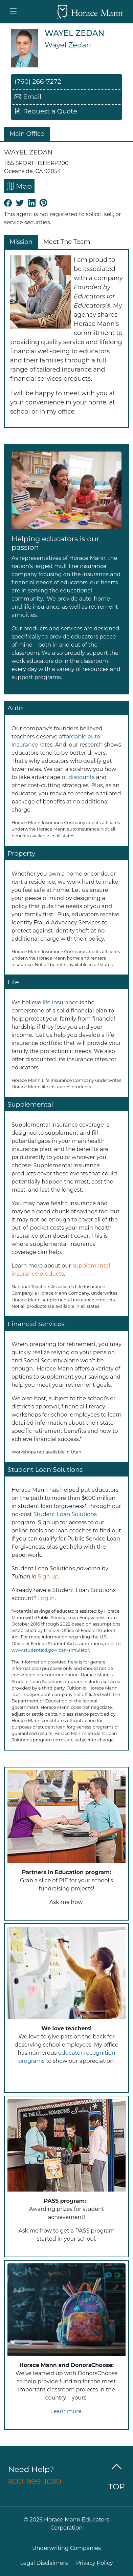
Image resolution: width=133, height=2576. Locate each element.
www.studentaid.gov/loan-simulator (50, 1650)
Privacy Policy (94, 2563)
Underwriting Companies (66, 2548)
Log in (46, 1598)
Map (19, 186)
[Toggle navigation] (13, 11)
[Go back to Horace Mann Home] (90, 12)
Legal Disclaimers (44, 2563)
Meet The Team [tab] (66, 242)
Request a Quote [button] (46, 111)
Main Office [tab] (26, 134)
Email (28, 97)
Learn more (66, 2411)
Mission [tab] (20, 242)
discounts (81, 777)
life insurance (61, 1002)
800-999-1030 (34, 2481)
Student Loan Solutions (65, 1514)
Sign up (48, 1576)
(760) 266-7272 (38, 81)
